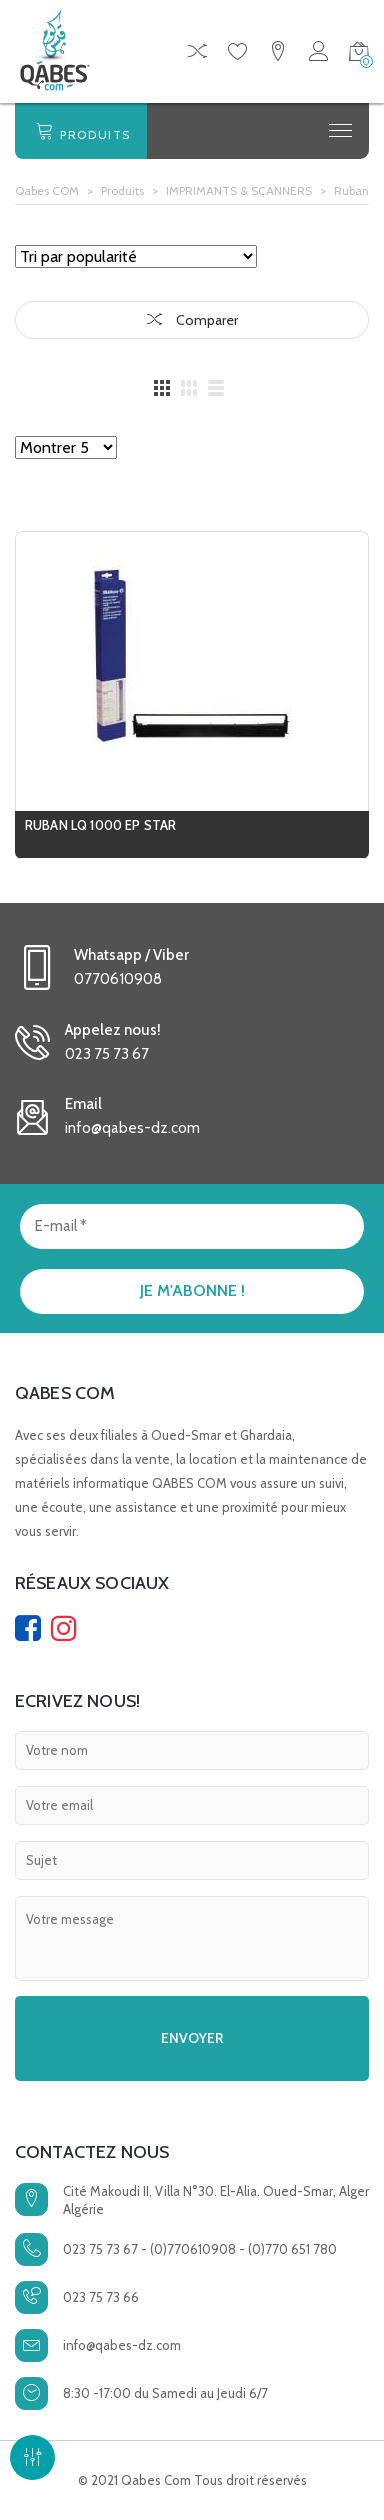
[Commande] (136, 256)
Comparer (192, 320)
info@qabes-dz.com (122, 2345)
